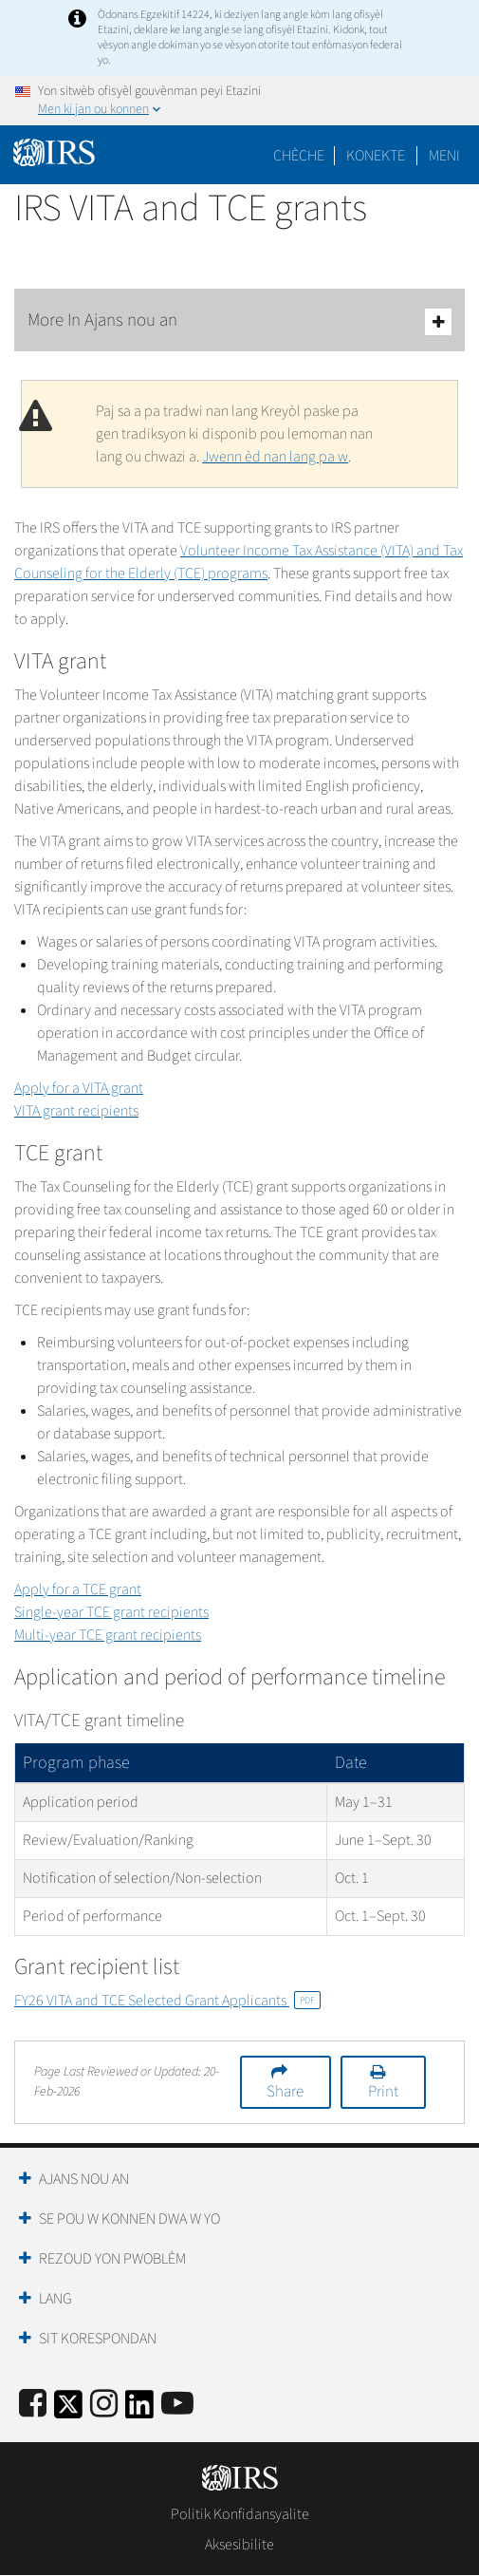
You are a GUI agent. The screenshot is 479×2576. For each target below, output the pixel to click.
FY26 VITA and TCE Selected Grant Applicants (167, 2000)
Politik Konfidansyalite (240, 2514)
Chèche (298, 155)
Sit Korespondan (98, 2338)
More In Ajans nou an (239, 321)
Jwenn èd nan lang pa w (275, 456)
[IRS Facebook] (32, 2404)
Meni (444, 155)
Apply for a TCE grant (77, 1589)
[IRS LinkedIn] (139, 2410)
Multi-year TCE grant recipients (107, 1635)
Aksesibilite (239, 2544)
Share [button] (285, 2091)
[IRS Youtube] (177, 2404)
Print (383, 2091)
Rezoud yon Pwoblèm (112, 2258)
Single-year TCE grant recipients (111, 1612)
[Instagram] (104, 2404)
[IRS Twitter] (68, 2410)
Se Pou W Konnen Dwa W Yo (129, 2219)
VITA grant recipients (76, 1110)
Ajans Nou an (84, 2179)
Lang (55, 2298)
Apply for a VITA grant (78, 1088)
